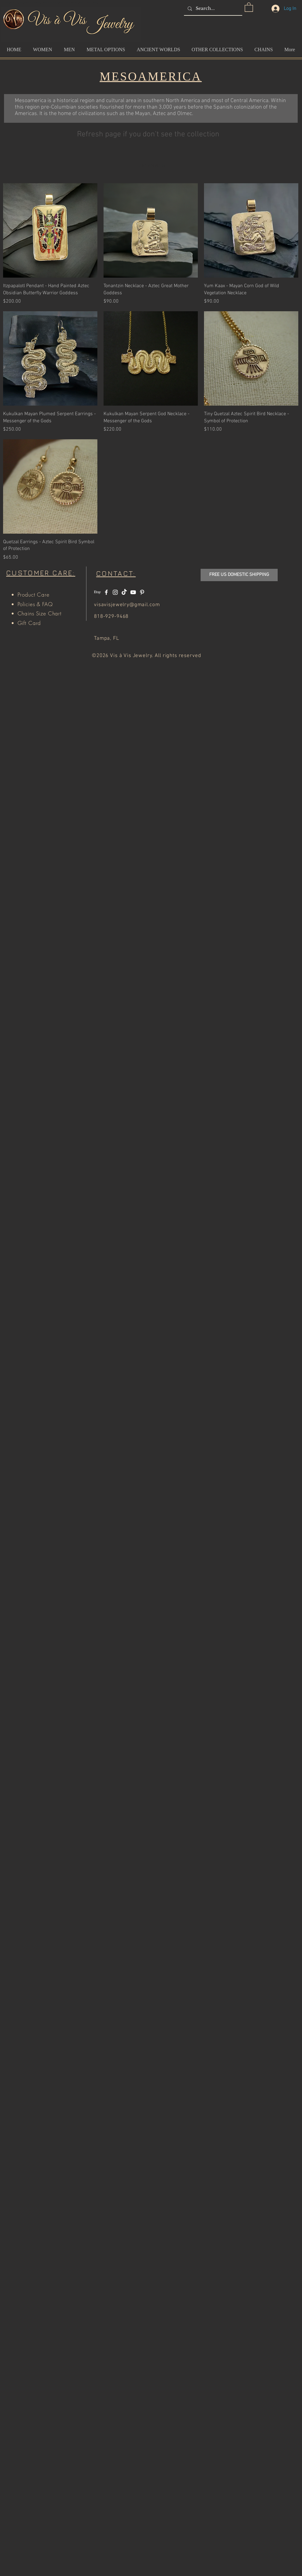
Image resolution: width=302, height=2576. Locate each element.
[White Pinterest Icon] (142, 592)
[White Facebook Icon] (106, 592)
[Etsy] (97, 592)
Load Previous (151, 165)
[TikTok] (124, 592)
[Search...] (212, 8)
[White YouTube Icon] (133, 592)
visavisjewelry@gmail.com (127, 605)
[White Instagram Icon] (115, 592)
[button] (249, 7)
